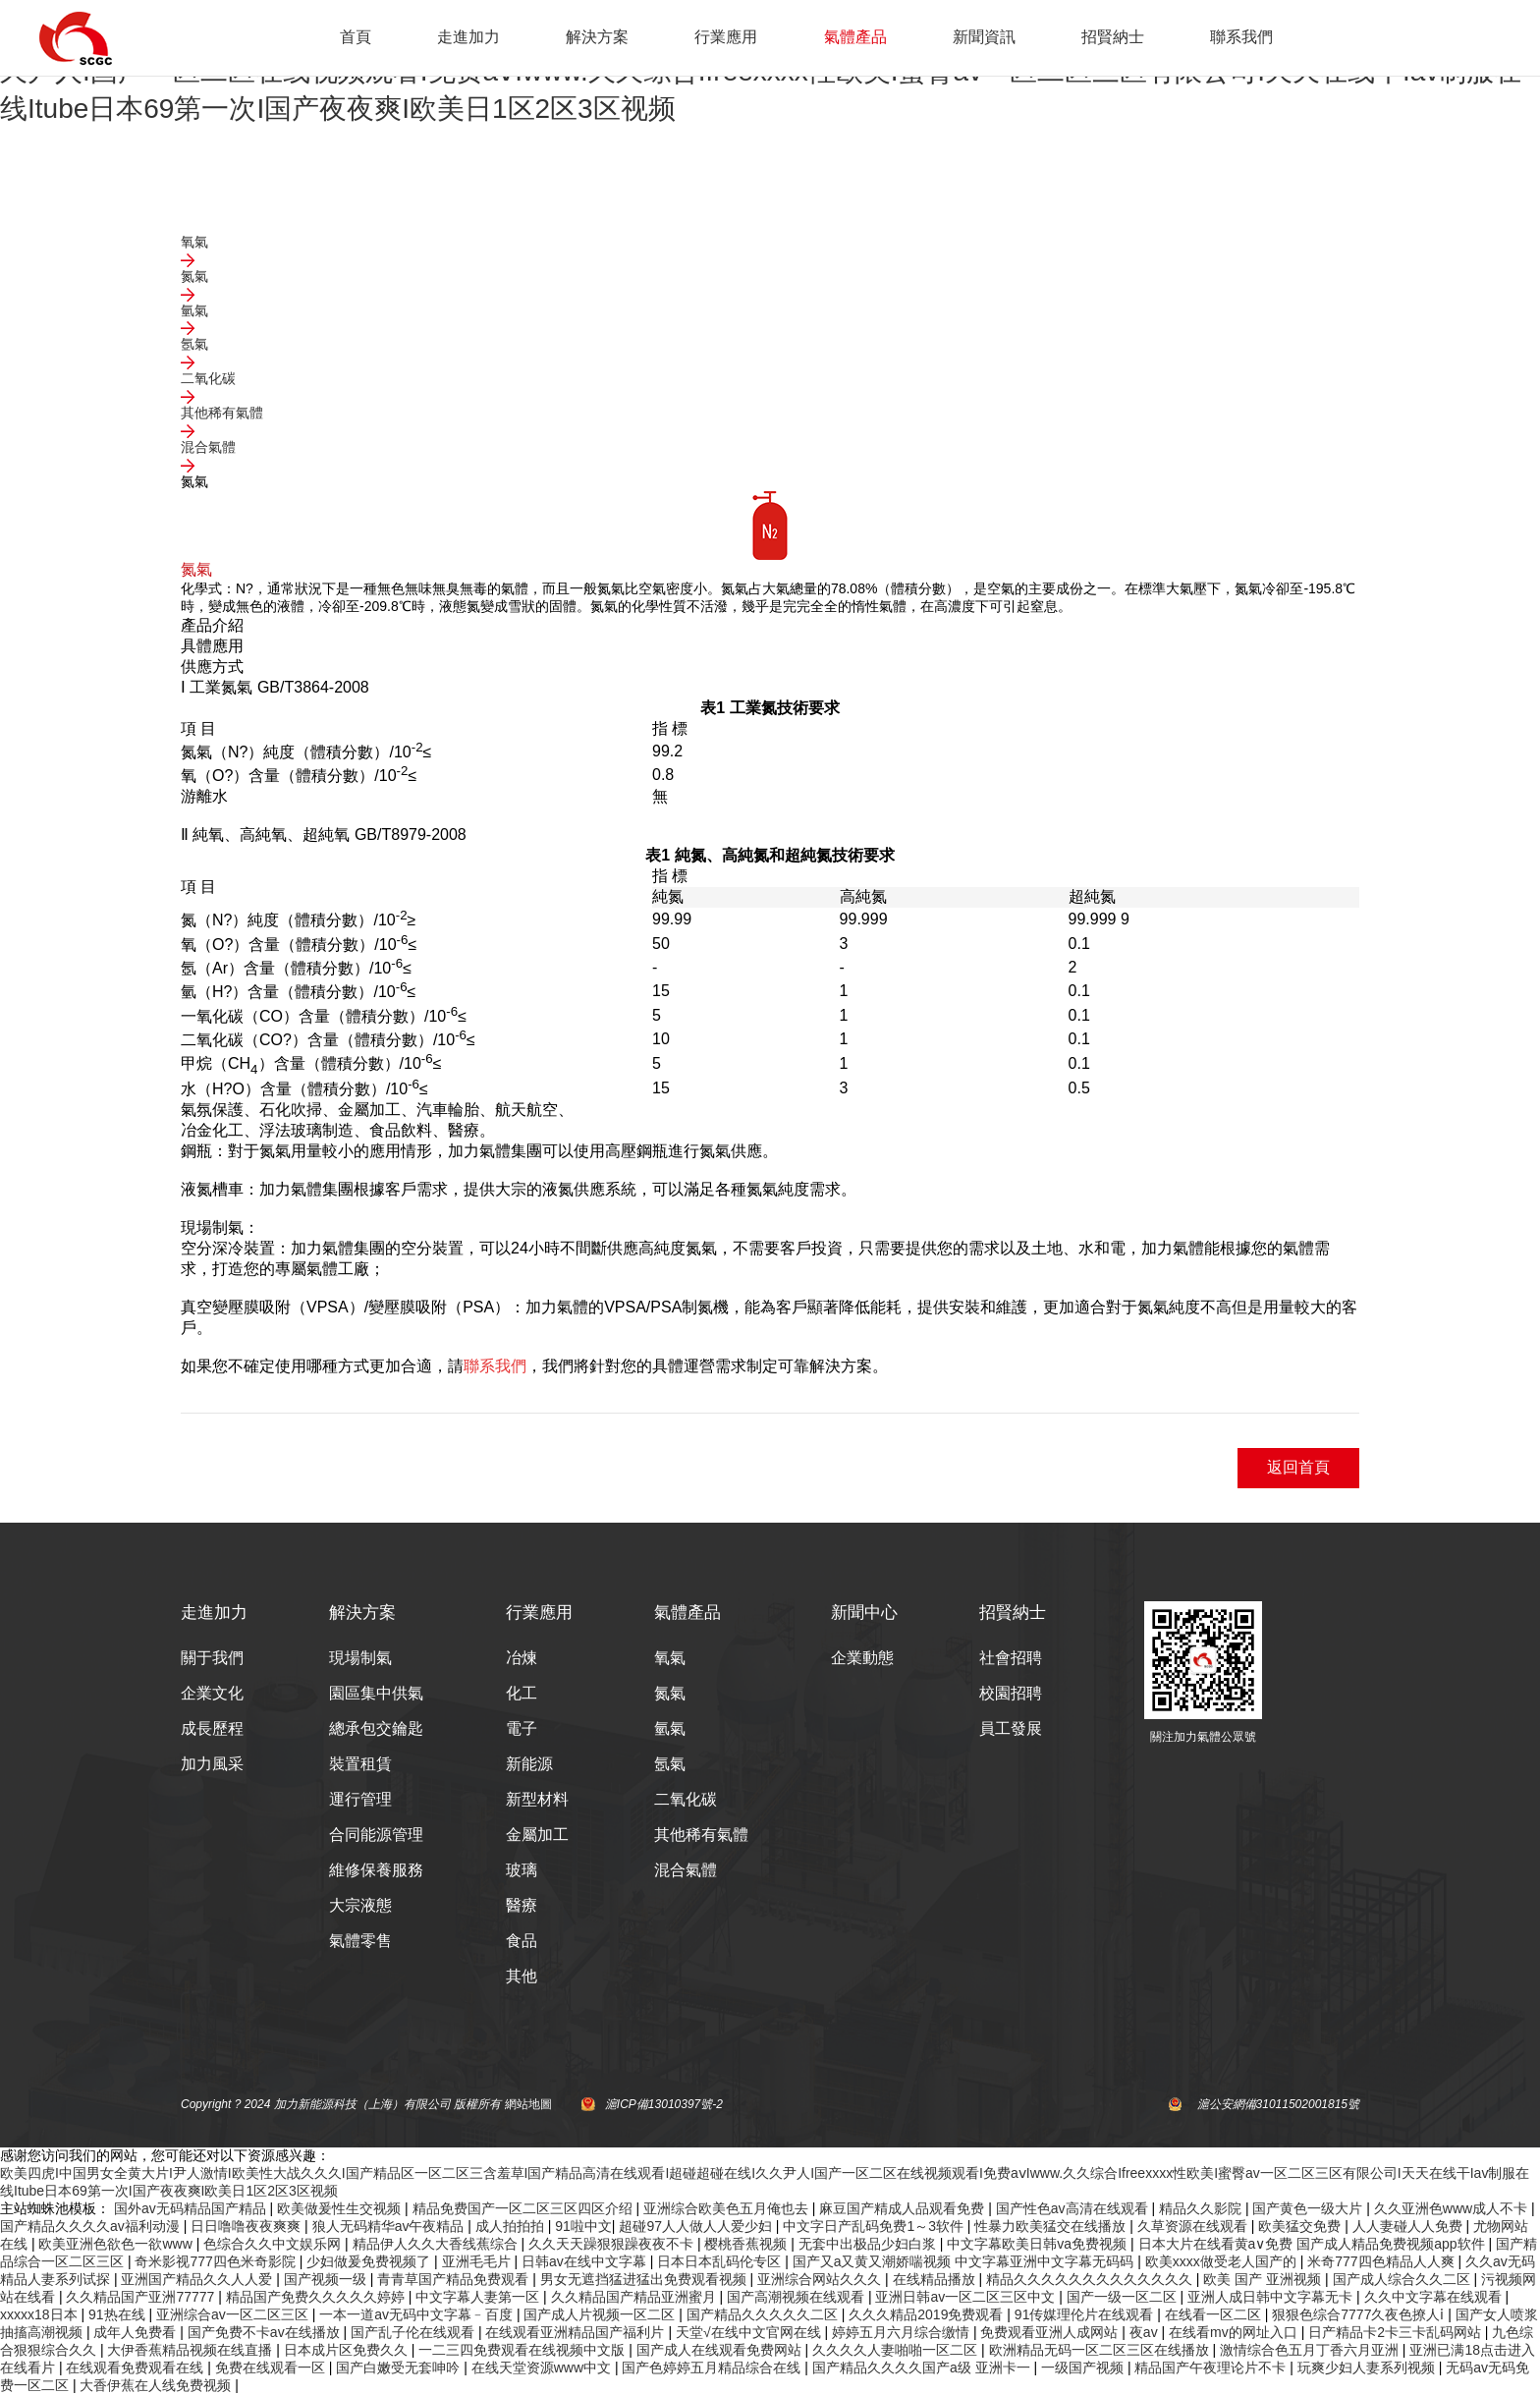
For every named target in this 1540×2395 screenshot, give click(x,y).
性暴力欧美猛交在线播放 (1051, 2226)
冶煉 (521, 1657)
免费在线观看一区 (272, 2367)
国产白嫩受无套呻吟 (400, 2367)
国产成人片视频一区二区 (601, 2314)
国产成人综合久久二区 (1403, 2279)
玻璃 (521, 1870)
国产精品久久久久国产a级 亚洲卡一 (923, 2367)
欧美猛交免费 (1301, 2226)
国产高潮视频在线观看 (797, 2297)
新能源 (529, 1763)
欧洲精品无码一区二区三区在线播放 (1101, 2350)
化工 (521, 1693)
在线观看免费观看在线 (136, 2367)
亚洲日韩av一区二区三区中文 (967, 2297)
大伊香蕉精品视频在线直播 (191, 2350)
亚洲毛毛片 (478, 2261)
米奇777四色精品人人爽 (1382, 2261)
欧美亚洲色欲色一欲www (116, 2244)
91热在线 (118, 2314)
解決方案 (597, 36)
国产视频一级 (327, 2279)
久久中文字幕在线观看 (1435, 2297)
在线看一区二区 (1215, 2314)
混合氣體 (685, 1870)
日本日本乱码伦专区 (721, 2261)
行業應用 (725, 36)
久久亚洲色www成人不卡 (1452, 2208)
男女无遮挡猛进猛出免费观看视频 (645, 2279)
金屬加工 (537, 1834)
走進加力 (468, 36)
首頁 (355, 36)
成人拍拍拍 (511, 2226)
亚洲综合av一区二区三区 (234, 2314)
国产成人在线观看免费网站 (720, 2350)
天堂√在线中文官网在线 (750, 2332)
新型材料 (537, 1799)
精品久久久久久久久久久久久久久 (1091, 2279)
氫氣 (670, 1728)
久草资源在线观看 (1194, 2226)
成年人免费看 (136, 2332)
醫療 (521, 1905)
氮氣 (670, 1693)
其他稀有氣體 (701, 1834)
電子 (521, 1728)
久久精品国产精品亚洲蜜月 (635, 2297)
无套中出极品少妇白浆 (869, 2244)
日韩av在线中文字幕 (586, 2261)
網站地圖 (528, 2104)
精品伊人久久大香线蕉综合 (437, 2244)
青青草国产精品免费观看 (454, 2279)
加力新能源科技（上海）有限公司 (362, 2104)
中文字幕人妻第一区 (479, 2297)
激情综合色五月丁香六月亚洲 (1311, 2350)
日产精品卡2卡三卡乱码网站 (1396, 2332)
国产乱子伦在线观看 (414, 2332)
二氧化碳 (685, 1799)
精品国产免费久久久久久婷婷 (317, 2297)
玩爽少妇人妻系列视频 (1368, 2367)
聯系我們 (1241, 36)
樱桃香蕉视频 (747, 2244)
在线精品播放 (936, 2279)
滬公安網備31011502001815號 (1278, 2104)
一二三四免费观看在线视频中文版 (523, 2350)
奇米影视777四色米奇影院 (217, 2261)
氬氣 (670, 1763)
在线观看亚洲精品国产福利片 (576, 2332)
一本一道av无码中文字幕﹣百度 (418, 2314)
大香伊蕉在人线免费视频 (157, 2385)
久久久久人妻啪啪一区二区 (896, 2350)
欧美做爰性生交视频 (341, 2208)
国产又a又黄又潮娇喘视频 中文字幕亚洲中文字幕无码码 (965, 2261)
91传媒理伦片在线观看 (1086, 2314)
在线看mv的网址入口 (1235, 2332)
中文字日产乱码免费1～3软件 (874, 2226)
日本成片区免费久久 (348, 2350)
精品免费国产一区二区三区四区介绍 (524, 2208)
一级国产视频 (1084, 2367)
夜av (1145, 2332)
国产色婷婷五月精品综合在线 (713, 2367)
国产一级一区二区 (1124, 2297)
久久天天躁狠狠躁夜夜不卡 (612, 2244)
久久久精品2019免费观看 (928, 2314)
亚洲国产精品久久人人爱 (198, 2279)
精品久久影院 (1202, 2208)
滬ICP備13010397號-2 (664, 2104)
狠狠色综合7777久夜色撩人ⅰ (1360, 2314)
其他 (521, 1976)
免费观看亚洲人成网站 (1051, 2332)
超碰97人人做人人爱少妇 (697, 2226)
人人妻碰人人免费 (1409, 2226)
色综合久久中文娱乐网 (274, 2244)
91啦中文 (583, 2226)
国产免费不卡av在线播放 (266, 2332)
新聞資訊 (984, 36)
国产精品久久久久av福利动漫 (92, 2226)
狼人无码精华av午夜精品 (390, 2226)
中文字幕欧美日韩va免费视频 (1038, 2244)
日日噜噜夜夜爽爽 (247, 2226)
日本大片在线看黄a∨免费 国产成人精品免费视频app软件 (1313, 2244)
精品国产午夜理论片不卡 (1212, 2367)
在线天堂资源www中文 (543, 2367)
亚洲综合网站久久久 (821, 2279)
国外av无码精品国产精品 (192, 2208)
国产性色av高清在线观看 (1074, 2208)
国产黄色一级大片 (1309, 2208)
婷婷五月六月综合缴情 (902, 2332)
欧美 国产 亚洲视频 (1264, 2279)
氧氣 (670, 1657)
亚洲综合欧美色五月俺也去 (727, 2208)
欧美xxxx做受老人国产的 (1222, 2261)
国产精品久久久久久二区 (764, 2314)
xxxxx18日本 (40, 2314)
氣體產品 (855, 36)
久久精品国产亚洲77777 (142, 2297)
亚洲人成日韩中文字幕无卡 (1271, 2297)
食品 (521, 1940)
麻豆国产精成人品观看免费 (903, 2208)
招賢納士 (1112, 36)
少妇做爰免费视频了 (370, 2261)
